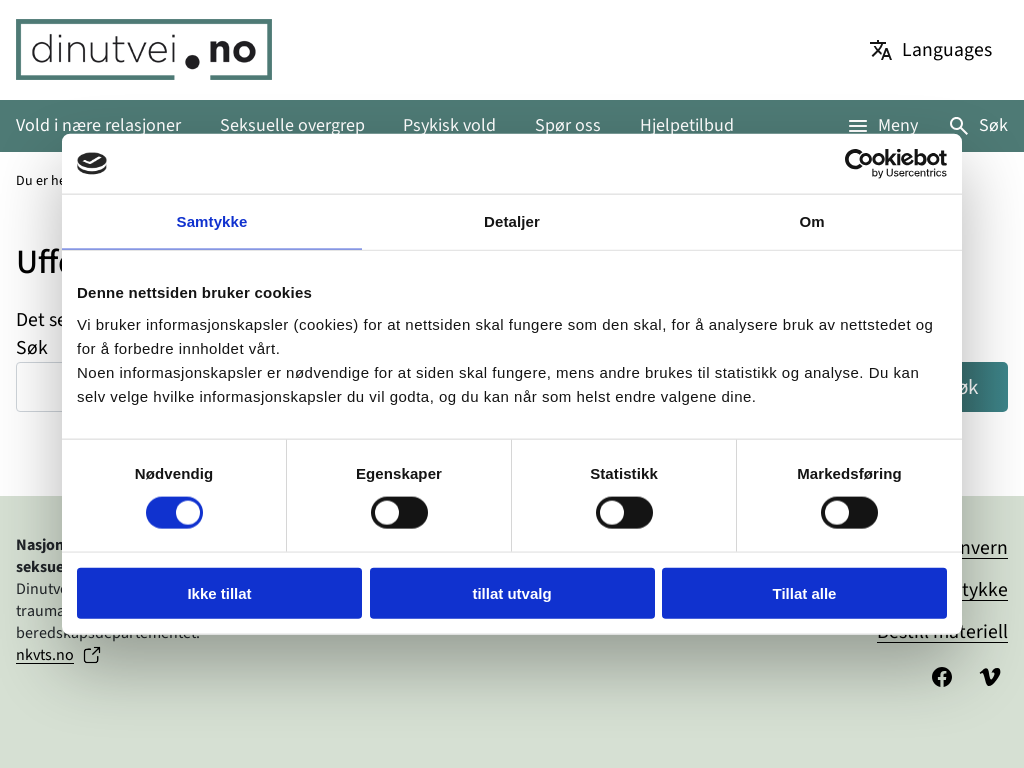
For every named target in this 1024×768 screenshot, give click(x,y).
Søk (993, 125)
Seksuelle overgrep (292, 125)
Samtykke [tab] (212, 221)
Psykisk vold (449, 125)
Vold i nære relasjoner (98, 125)
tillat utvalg (511, 592)
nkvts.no (45, 655)
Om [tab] (811, 221)
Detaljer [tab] (512, 221)
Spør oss (568, 125)
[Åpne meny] (882, 125)
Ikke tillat (219, 592)
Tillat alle (805, 592)
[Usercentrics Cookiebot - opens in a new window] (859, 164)
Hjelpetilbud (687, 125)
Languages (947, 50)
